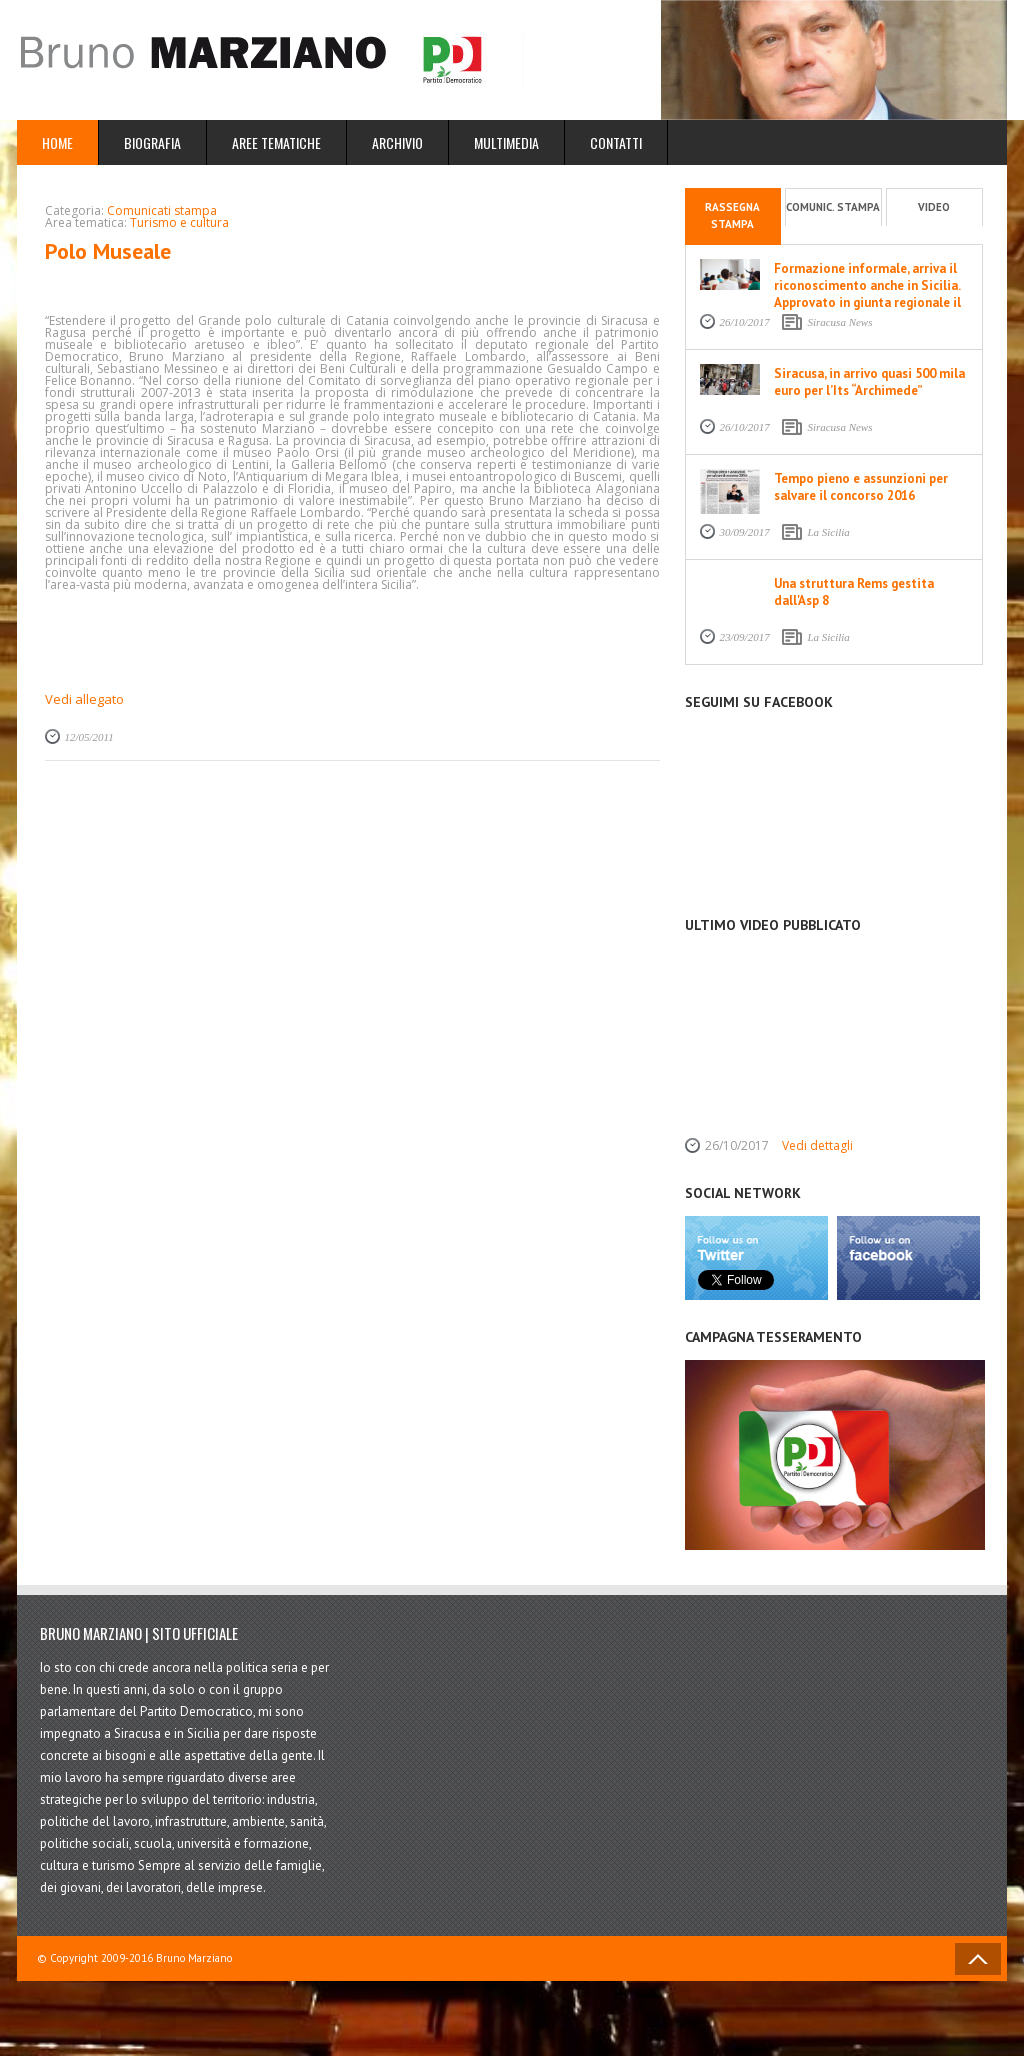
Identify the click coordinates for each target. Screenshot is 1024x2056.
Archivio (397, 142)
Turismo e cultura (179, 222)
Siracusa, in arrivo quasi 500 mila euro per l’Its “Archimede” (869, 382)
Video (934, 207)
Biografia (152, 142)
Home (57, 142)
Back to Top (978, 1959)
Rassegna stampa (732, 216)
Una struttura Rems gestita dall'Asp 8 (854, 592)
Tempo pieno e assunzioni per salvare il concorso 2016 (861, 487)
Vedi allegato (84, 699)
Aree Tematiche (276, 142)
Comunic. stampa (833, 207)
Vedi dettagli (817, 1145)
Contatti (616, 142)
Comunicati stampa (162, 210)
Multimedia (506, 142)
